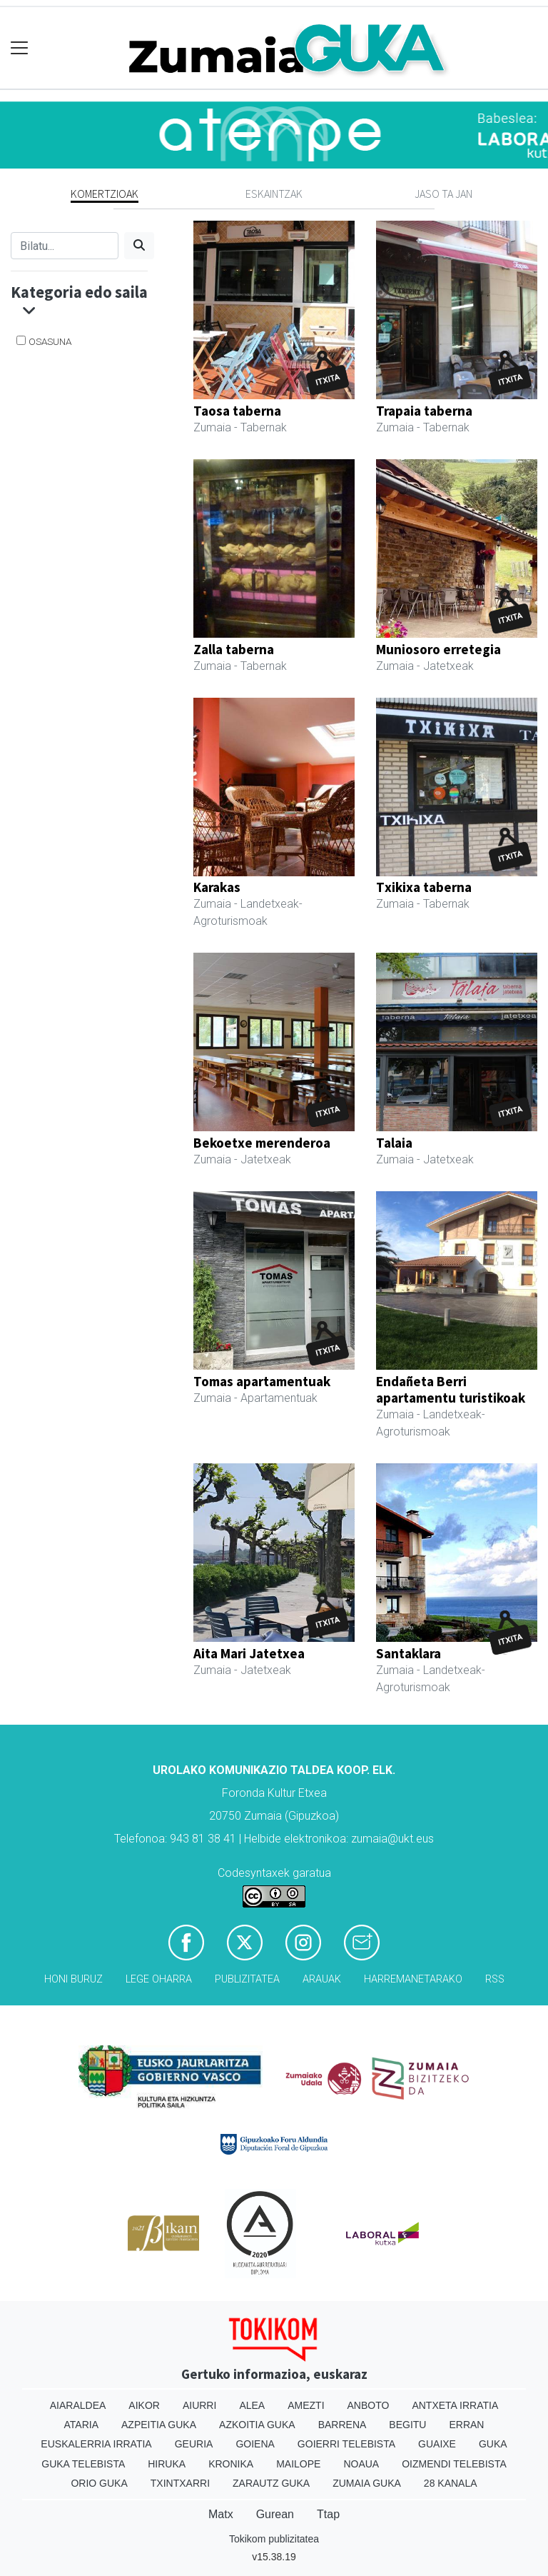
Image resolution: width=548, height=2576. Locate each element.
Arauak (322, 1979)
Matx (220, 2514)
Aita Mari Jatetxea (249, 1653)
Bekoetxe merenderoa (261, 1142)
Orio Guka (99, 2483)
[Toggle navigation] (19, 48)
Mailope (298, 2464)
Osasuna (50, 341)
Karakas (216, 887)
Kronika (230, 2464)
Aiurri (199, 2405)
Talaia (394, 1142)
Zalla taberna (233, 649)
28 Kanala (450, 2483)
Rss (494, 1979)
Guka (493, 2444)
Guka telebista (83, 2464)
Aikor (144, 2405)
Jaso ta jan (443, 193)
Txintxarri (180, 2483)
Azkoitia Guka (257, 2424)
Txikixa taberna (424, 887)
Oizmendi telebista (454, 2464)
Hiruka (167, 2464)
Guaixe (437, 2444)
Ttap (328, 2514)
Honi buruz (73, 1979)
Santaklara (408, 1653)
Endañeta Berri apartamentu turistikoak (450, 1389)
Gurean (275, 2514)
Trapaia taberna (424, 410)
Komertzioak (104, 193)
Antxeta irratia (455, 2405)
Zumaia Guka (367, 2483)
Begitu (407, 2424)
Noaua (361, 2464)
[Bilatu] (64, 245)
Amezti (306, 2405)
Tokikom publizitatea (274, 2539)
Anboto (368, 2405)
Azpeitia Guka (158, 2424)
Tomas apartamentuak (261, 1381)
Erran (466, 2424)
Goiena (254, 2444)
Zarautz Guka (271, 2483)
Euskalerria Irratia (96, 2444)
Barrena (342, 2424)
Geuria (194, 2444)
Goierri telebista (346, 2444)
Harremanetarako (413, 1979)
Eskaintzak (274, 193)
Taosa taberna (237, 410)
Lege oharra (159, 1979)
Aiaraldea (78, 2405)
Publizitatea (247, 1979)
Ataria (81, 2424)
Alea (252, 2405)
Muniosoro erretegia (438, 649)
